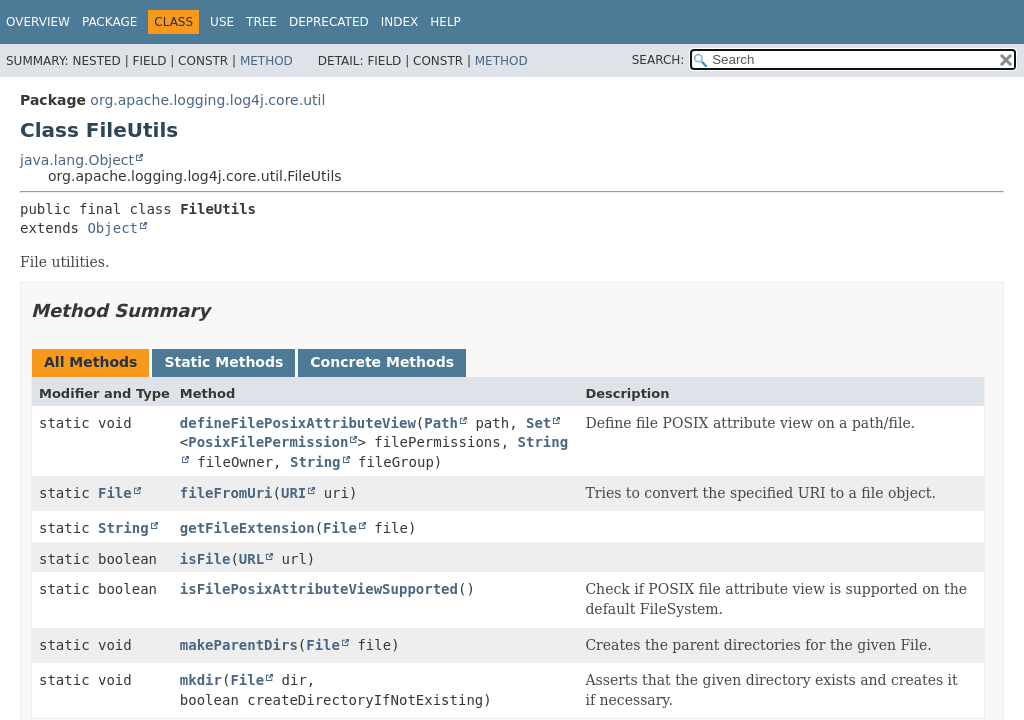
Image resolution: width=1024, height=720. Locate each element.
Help (445, 22)
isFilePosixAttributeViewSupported (319, 589)
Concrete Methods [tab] (382, 362)
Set (538, 423)
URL (251, 559)
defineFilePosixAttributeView (298, 423)
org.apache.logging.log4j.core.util (207, 100)
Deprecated (329, 22)
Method (266, 61)
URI (293, 493)
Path (441, 423)
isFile (205, 559)
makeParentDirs (239, 645)
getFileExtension (247, 528)
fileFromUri (226, 493)
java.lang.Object (77, 160)
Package (109, 22)
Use (222, 22)
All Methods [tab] (90, 362)
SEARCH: (658, 60)
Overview (38, 22)
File (115, 493)
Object (112, 228)
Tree (261, 22)
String (315, 462)
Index (400, 22)
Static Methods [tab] (223, 362)
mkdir (201, 680)
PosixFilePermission (268, 442)
